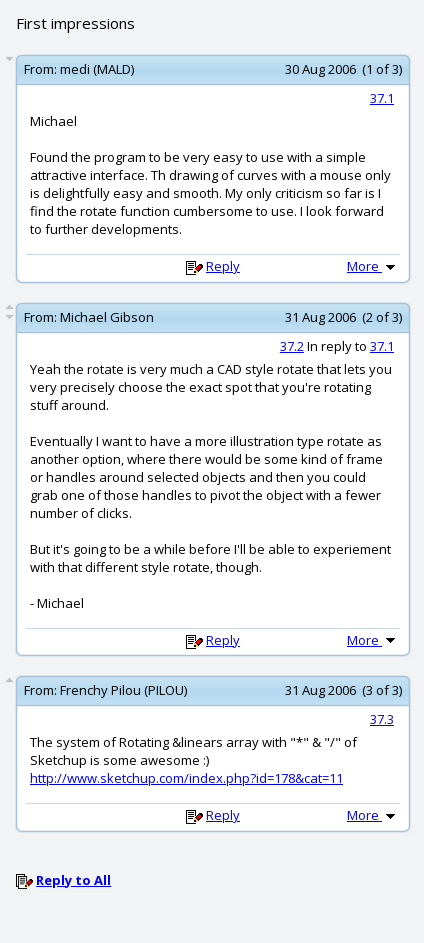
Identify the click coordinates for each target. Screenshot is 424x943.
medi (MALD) (97, 69)
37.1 (382, 98)
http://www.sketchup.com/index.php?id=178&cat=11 (186, 778)
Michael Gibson (107, 317)
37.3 (382, 719)
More (373, 266)
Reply (223, 266)
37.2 (292, 346)
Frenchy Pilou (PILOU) (123, 690)
